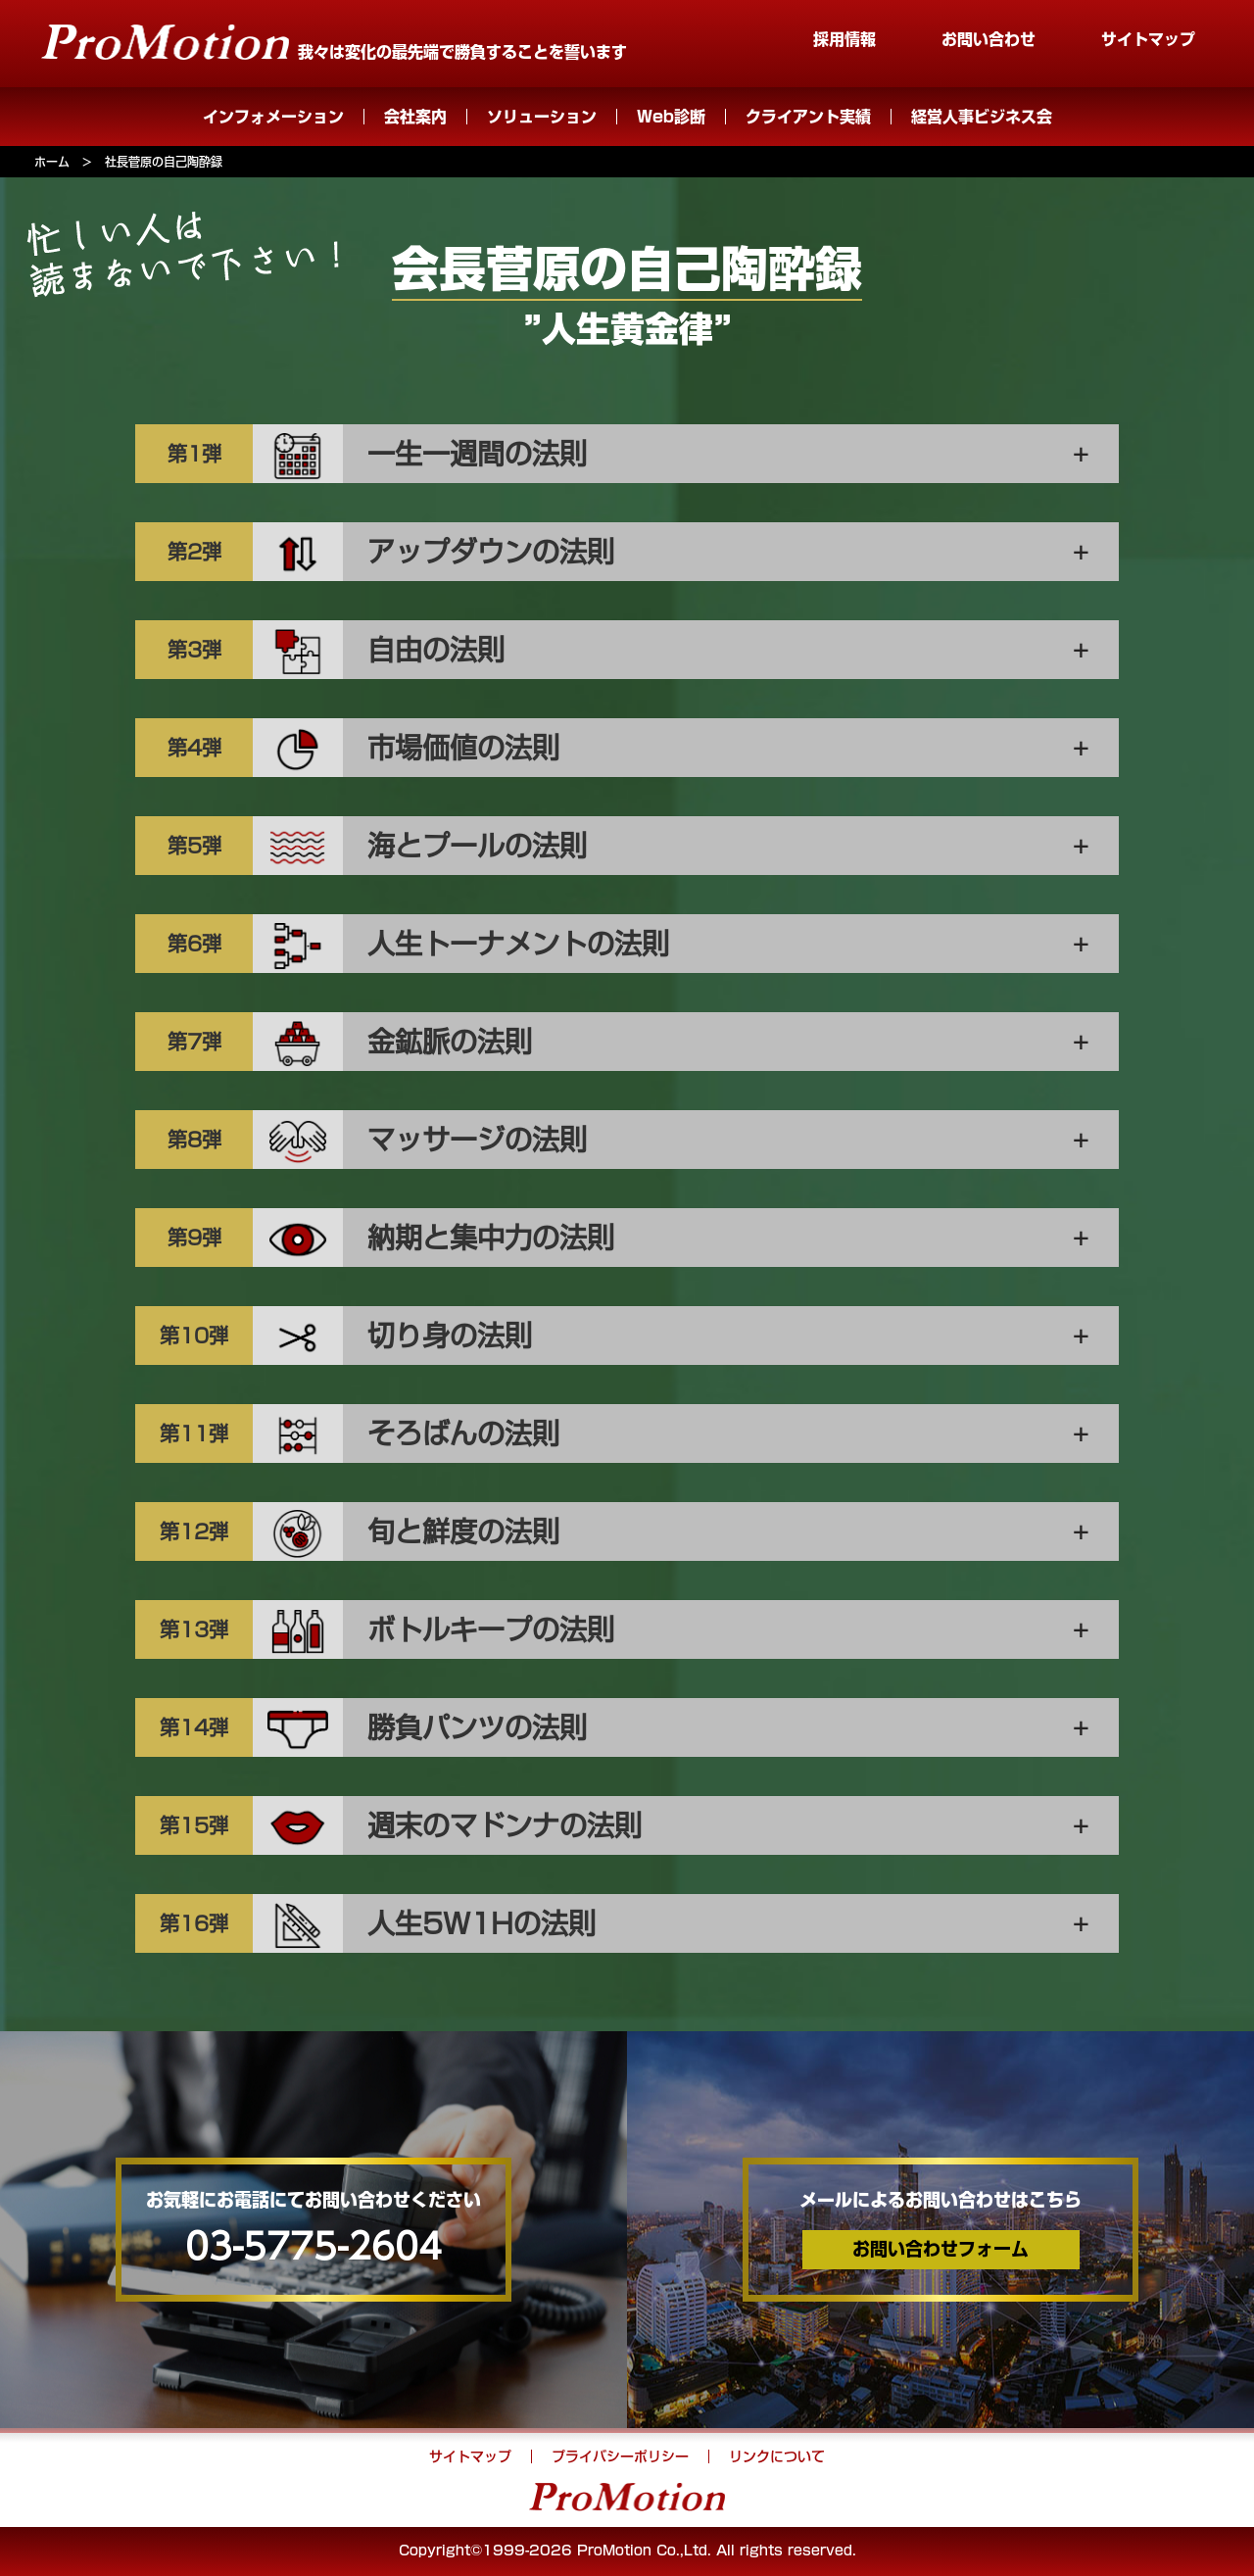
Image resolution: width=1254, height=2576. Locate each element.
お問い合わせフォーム (940, 2249)
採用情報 (844, 39)
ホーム (52, 162)
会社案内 (415, 116)
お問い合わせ (988, 39)
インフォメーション (273, 116)
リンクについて (777, 2456)
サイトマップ (1148, 39)
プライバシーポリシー (620, 2456)
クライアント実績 (808, 116)
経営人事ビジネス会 (981, 116)
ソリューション (542, 116)
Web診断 (671, 116)
